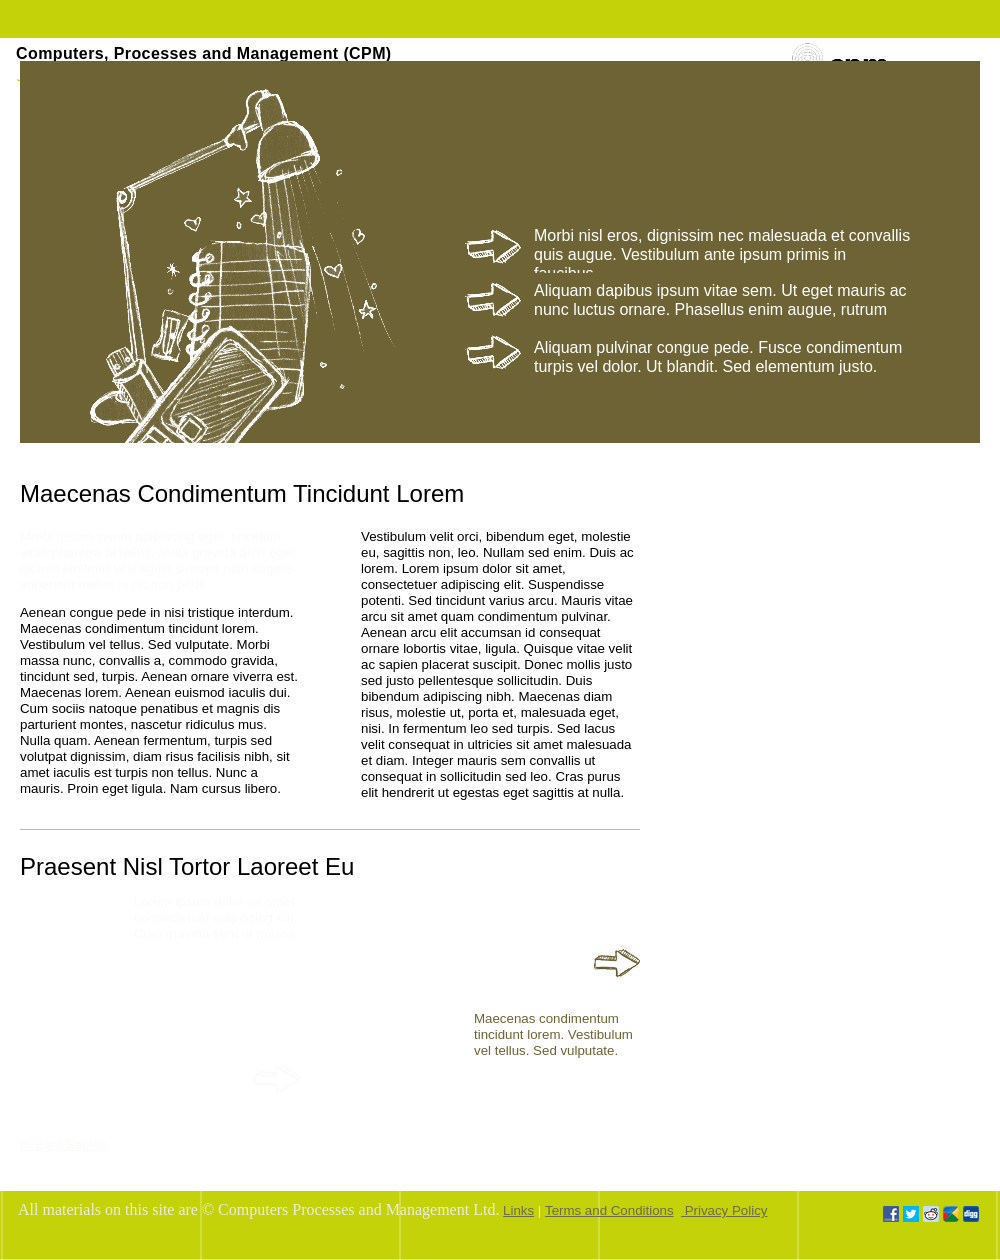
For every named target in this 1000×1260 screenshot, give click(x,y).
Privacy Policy (724, 1210)
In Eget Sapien (63, 1144)
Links (518, 1210)
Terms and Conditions (609, 1210)
